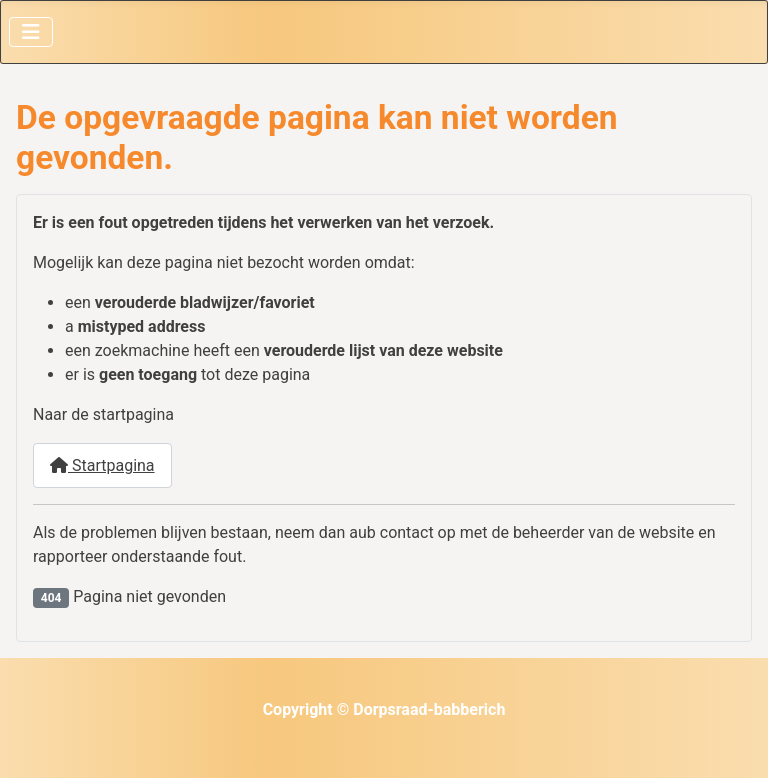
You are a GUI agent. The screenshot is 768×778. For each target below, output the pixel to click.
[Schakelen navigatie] (31, 32)
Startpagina (102, 465)
